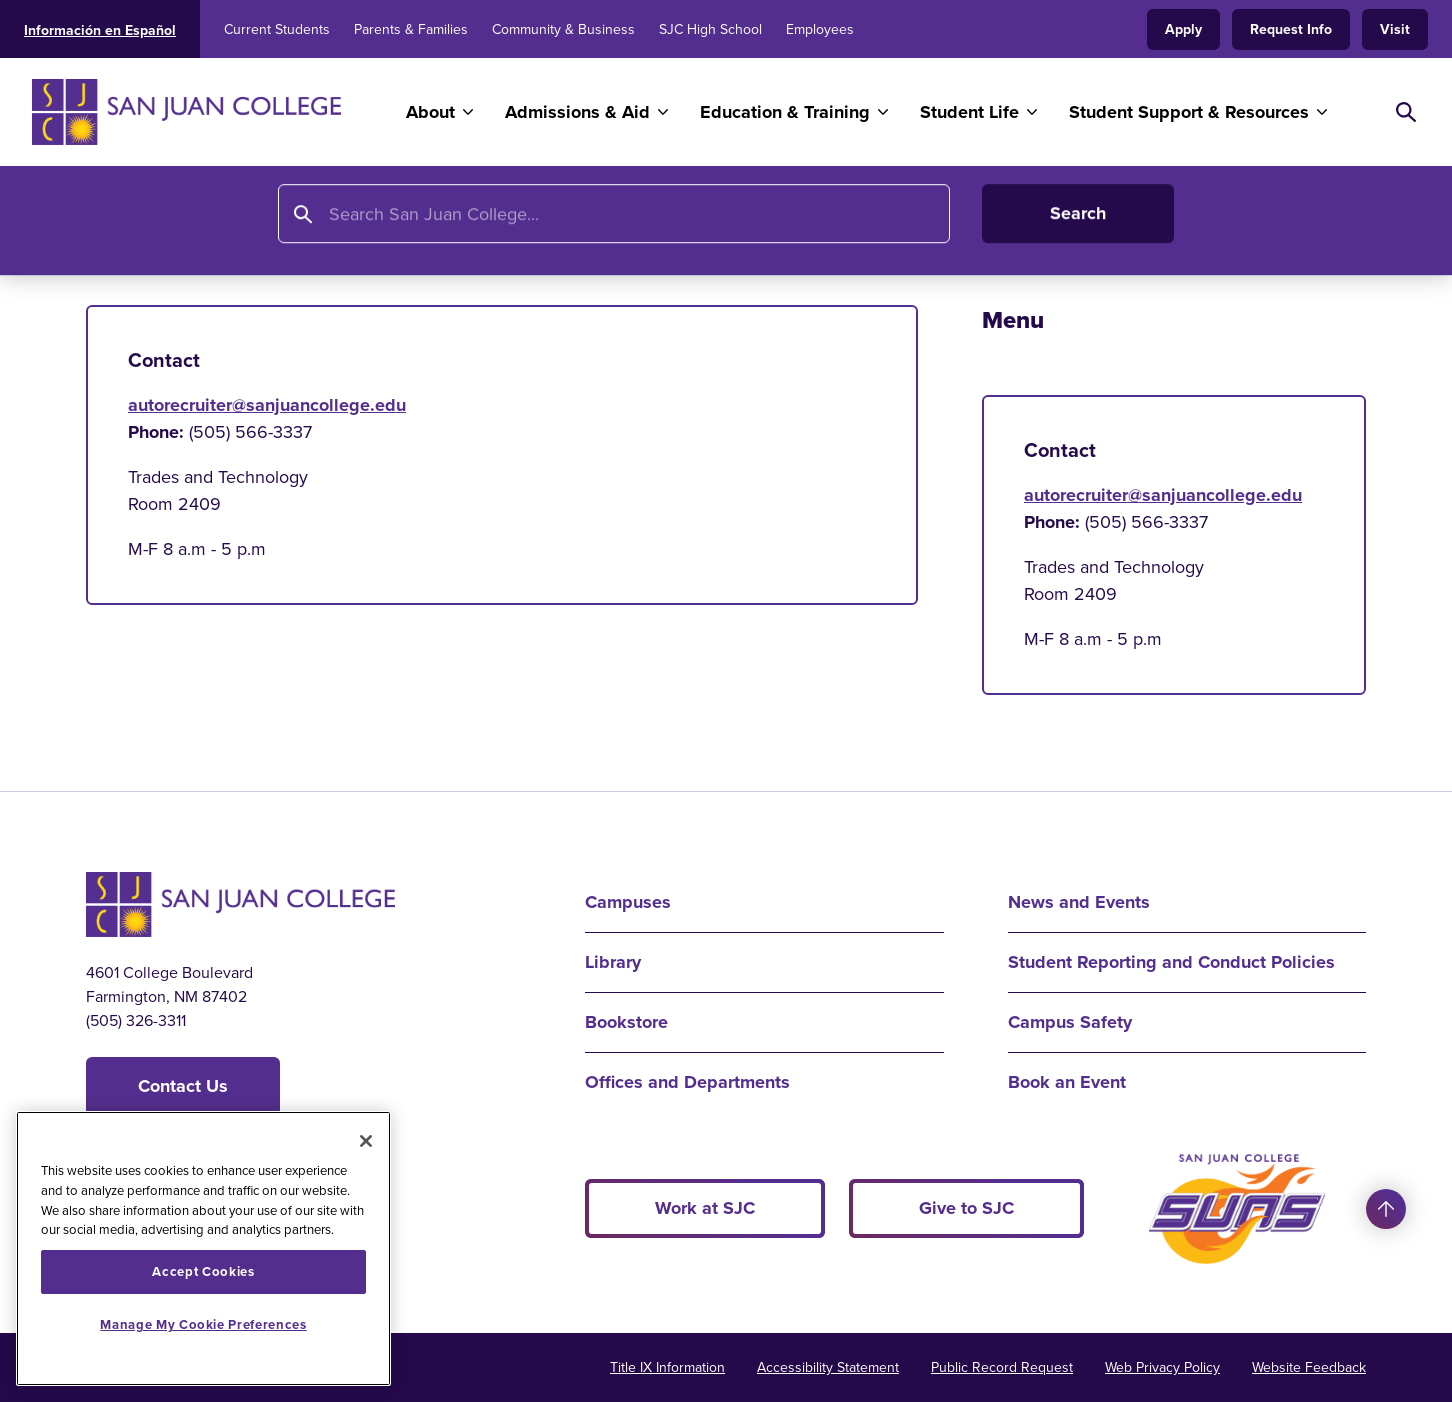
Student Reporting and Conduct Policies (1171, 962)
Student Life (969, 112)
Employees (820, 29)
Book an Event (1067, 1082)
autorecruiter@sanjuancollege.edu (267, 405)
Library (613, 962)
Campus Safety (1070, 1022)
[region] (203, 1248)
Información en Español (100, 30)
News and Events (1079, 902)
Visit (1395, 29)
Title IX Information (667, 1367)
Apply (1183, 29)
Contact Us (183, 1086)
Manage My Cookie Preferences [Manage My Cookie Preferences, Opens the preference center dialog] (203, 1324)
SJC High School (710, 29)
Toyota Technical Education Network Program (719, 227)
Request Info (1291, 29)
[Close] (366, 1141)
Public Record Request (1002, 1367)
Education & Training (785, 112)
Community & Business (563, 29)
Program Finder (438, 227)
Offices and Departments (687, 1082)
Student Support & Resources (1189, 112)
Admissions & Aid (577, 112)
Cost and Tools (995, 227)
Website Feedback (1309, 1367)
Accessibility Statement (828, 1367)
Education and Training (253, 227)
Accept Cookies (203, 1271)
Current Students (277, 29)
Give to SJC (966, 1208)
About (430, 112)
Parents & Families (411, 29)
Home (111, 227)
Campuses (628, 902)
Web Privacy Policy (1162, 1367)
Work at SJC (705, 1208)
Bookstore (626, 1022)
